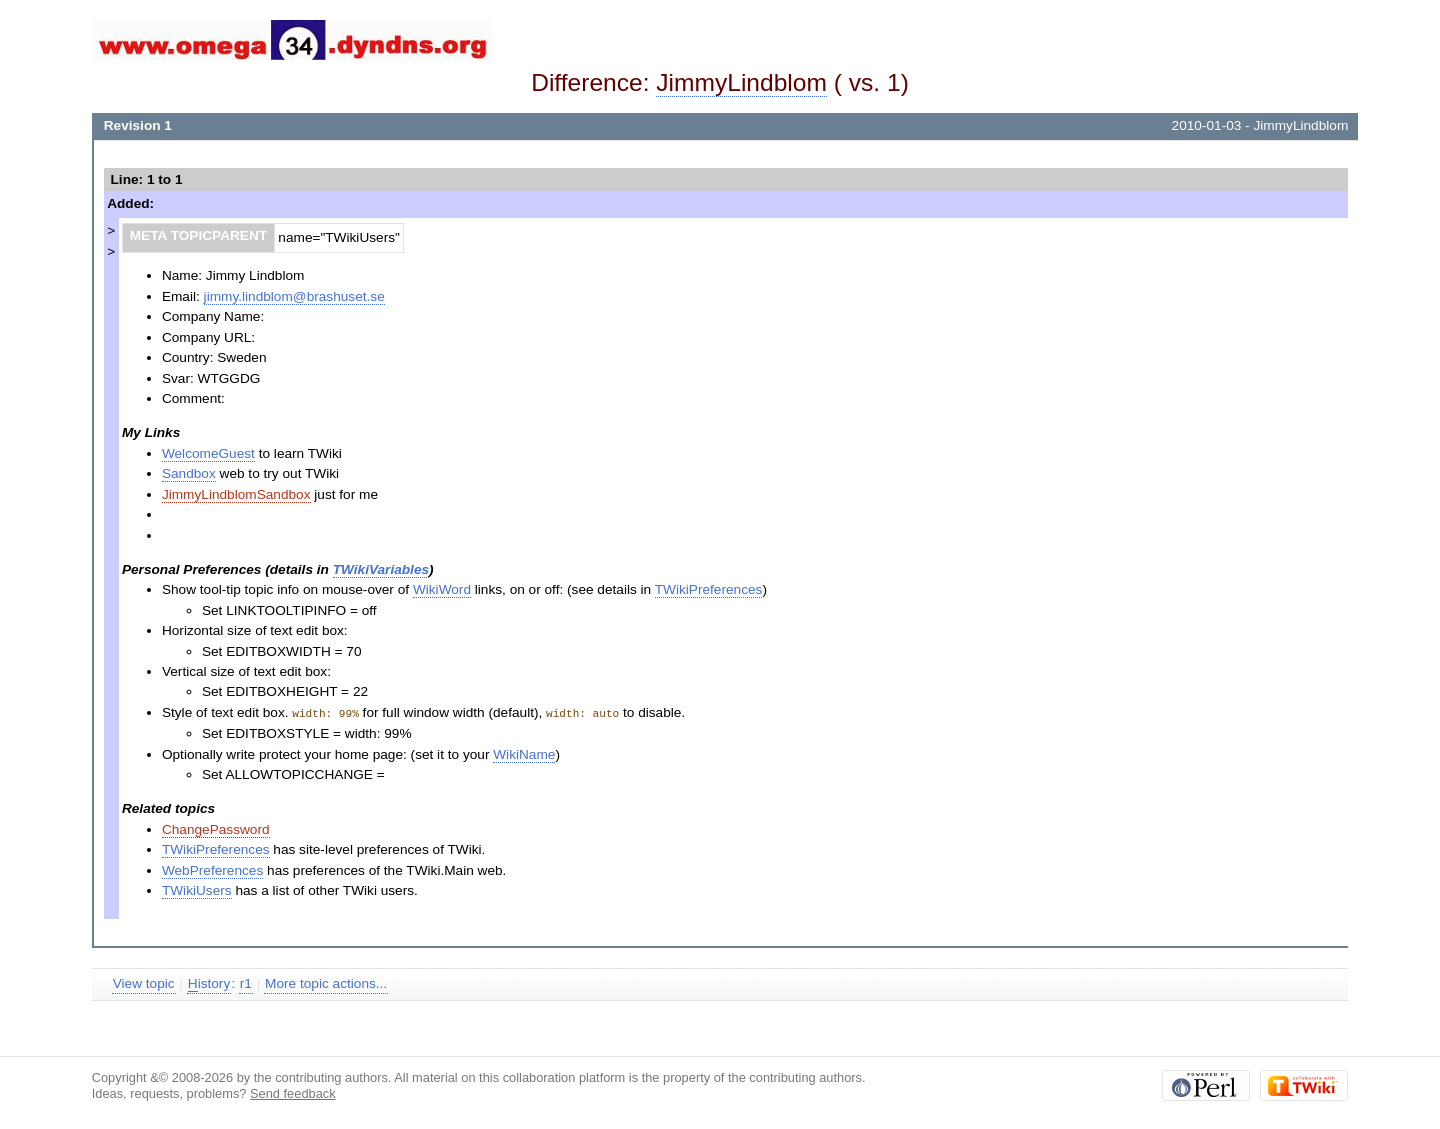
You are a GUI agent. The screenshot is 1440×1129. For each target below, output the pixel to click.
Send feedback (293, 1092)
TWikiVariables (381, 569)
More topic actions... (326, 982)
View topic (144, 982)
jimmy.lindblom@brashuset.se (294, 296)
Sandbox (189, 473)
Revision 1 (138, 125)
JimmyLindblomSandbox (236, 494)
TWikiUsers (197, 889)
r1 (246, 982)
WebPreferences (212, 869)
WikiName (524, 753)
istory (209, 983)
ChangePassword (216, 828)
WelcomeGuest (208, 453)
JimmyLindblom (741, 82)
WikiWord (442, 589)
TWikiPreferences (709, 589)
